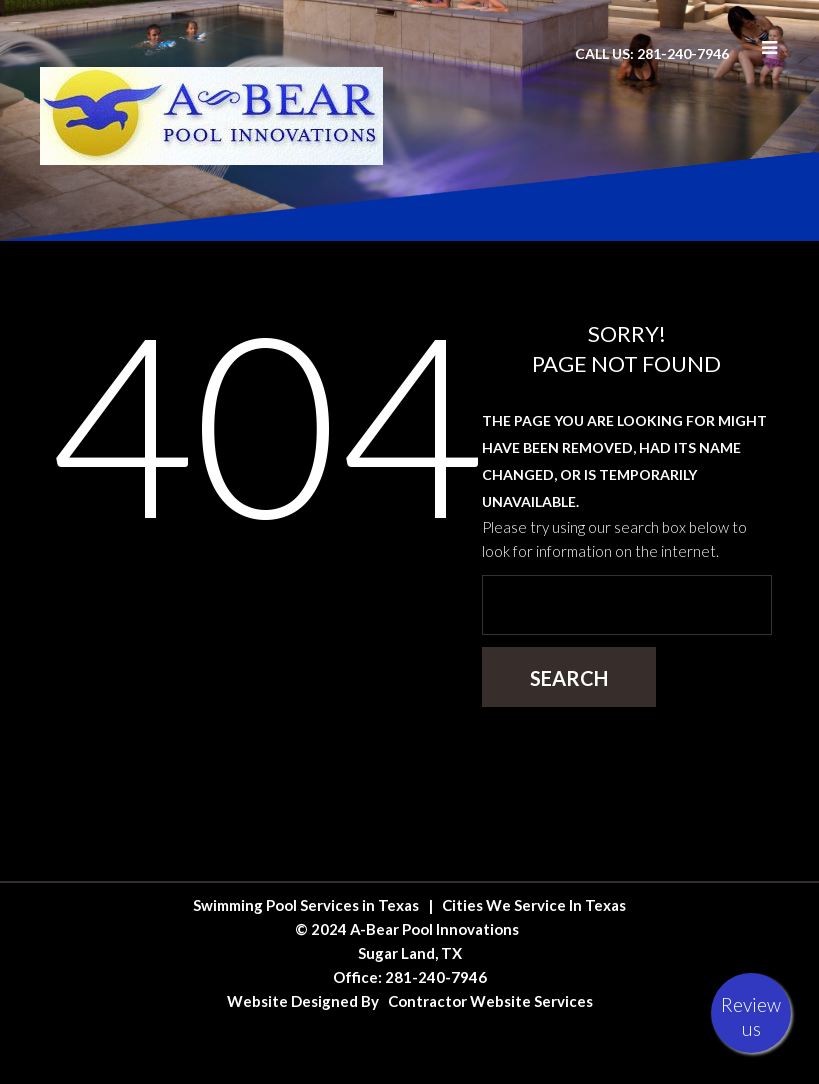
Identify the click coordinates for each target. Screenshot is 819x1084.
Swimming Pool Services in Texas (306, 905)
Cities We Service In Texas (534, 905)
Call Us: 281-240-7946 (652, 53)
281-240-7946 (436, 977)
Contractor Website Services (490, 1001)
